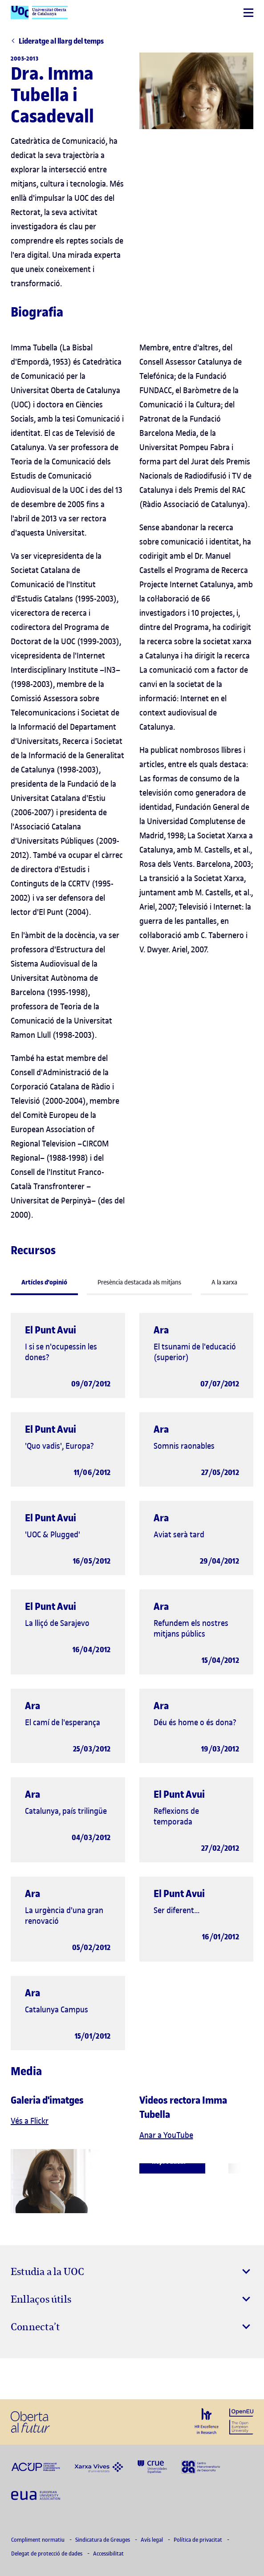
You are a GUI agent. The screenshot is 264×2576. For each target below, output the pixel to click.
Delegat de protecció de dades (47, 2553)
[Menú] (248, 13)
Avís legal (152, 2539)
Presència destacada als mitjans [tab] (139, 1282)
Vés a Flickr (30, 2121)
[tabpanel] (132, 1679)
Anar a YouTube (166, 2135)
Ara (161, 1330)
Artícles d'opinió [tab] (44, 1282)
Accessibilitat (108, 2553)
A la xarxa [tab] (224, 1282)
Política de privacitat (198, 2539)
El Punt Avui (50, 1330)
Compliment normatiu (38, 2539)
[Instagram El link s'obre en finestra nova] (20, 2379)
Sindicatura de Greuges (103, 2539)
